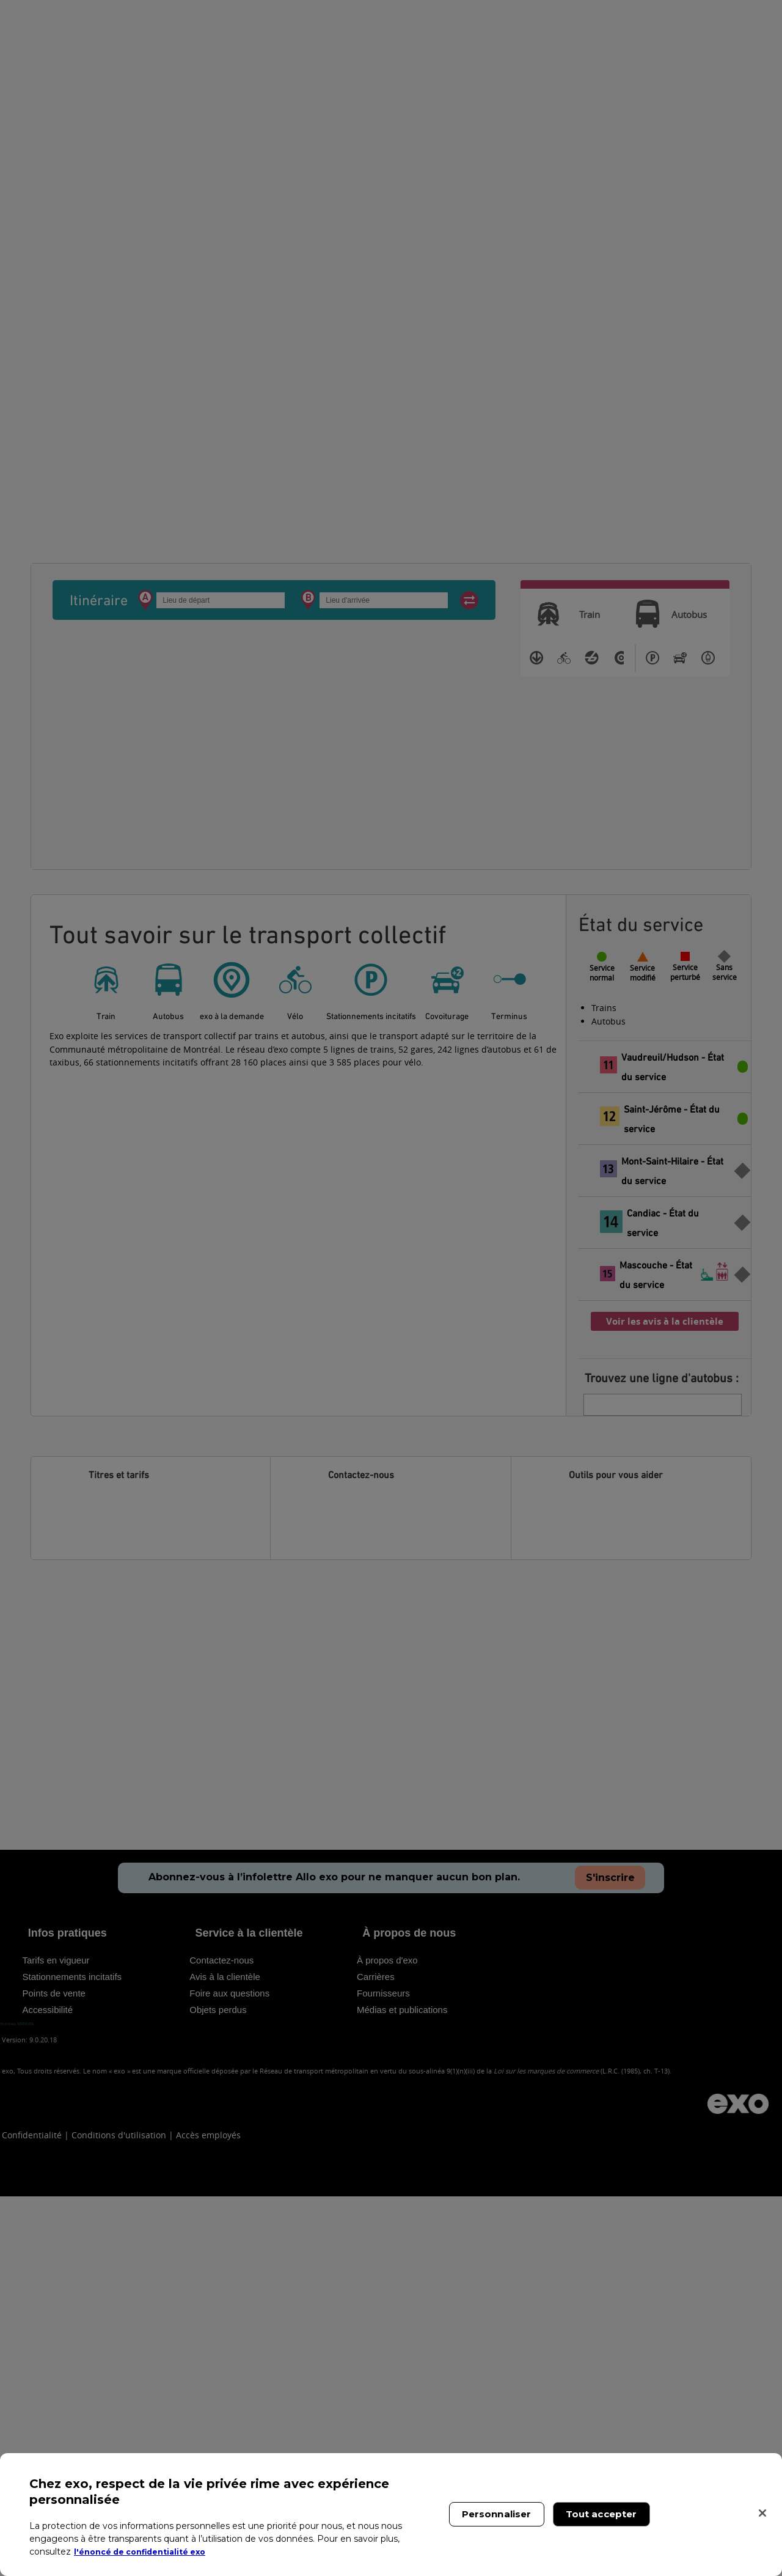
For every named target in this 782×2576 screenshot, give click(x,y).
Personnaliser (497, 2514)
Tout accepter (601, 2514)
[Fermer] (762, 2513)
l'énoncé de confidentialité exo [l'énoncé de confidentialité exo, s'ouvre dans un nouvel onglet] (147, 2551)
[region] (391, 2514)
